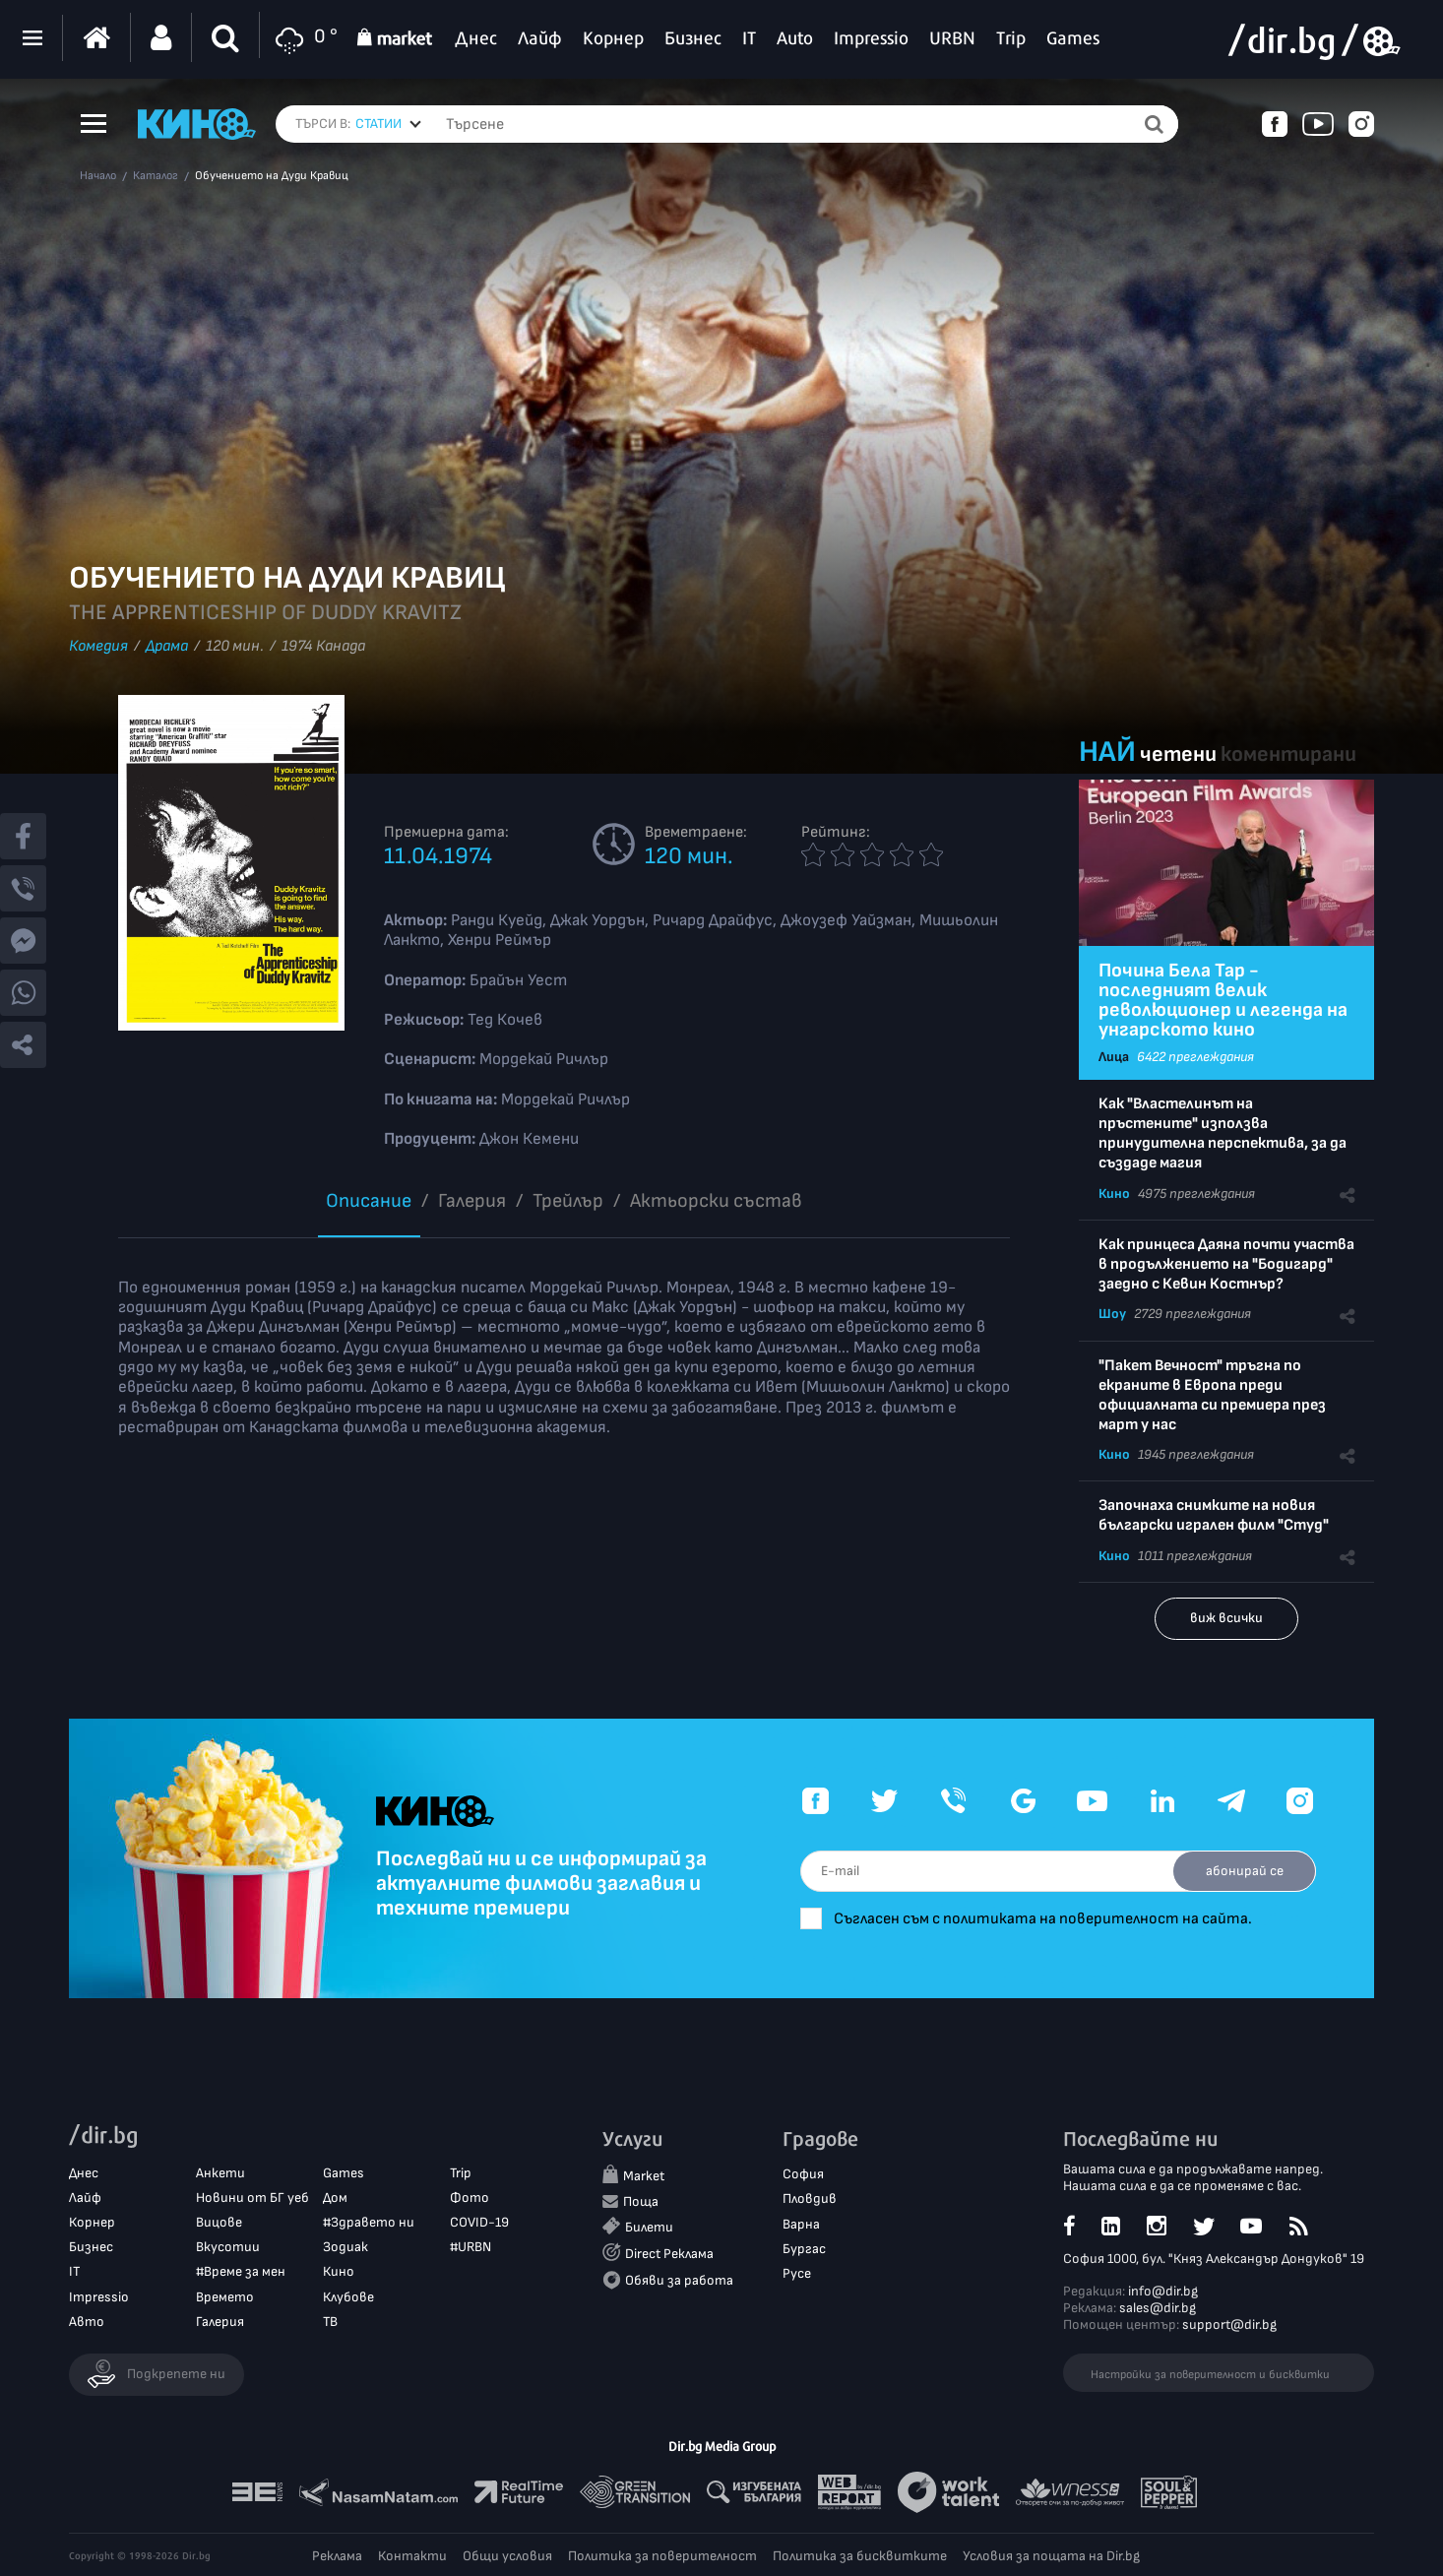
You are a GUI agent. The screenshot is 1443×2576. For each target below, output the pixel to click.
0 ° (304, 38)
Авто (86, 2321)
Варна (801, 2224)
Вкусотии (228, 2246)
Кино (1114, 1193)
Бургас (804, 2248)
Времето (225, 2297)
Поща (641, 2201)
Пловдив (810, 2199)
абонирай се (1244, 1870)
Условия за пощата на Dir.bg (1051, 2555)
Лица (1113, 1056)
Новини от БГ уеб (252, 2197)
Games (343, 2173)
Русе (797, 2273)
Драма (167, 646)
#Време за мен (240, 2272)
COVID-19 (479, 2222)
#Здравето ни (368, 2222)
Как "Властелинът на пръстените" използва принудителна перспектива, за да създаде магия (1222, 1133)
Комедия (98, 646)
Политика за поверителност (662, 2555)
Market (643, 2176)
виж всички (1226, 1617)
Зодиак (345, 2246)
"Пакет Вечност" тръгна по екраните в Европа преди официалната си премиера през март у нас (1212, 1395)
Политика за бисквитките (860, 2555)
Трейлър (568, 1201)
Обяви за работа (679, 2280)
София (803, 2175)
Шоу (1112, 1313)
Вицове (219, 2222)
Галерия (472, 1201)
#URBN (470, 2246)
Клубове (348, 2297)
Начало (98, 176)
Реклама (337, 2555)
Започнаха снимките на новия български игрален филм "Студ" (1213, 1515)
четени (1178, 754)
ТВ (330, 2321)
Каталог (155, 176)
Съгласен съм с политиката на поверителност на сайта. (1047, 1919)
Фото (469, 2197)
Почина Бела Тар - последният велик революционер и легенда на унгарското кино (1223, 1000)
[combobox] (388, 124)
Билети (649, 2227)
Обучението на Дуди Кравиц (271, 176)
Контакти (412, 2555)
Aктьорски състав (716, 1201)
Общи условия (507, 2555)
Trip (460, 2173)
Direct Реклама (669, 2253)
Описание (368, 1201)
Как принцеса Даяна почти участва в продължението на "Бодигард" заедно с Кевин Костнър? (1226, 1264)
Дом (335, 2197)
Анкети (220, 2173)
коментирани (1288, 754)
